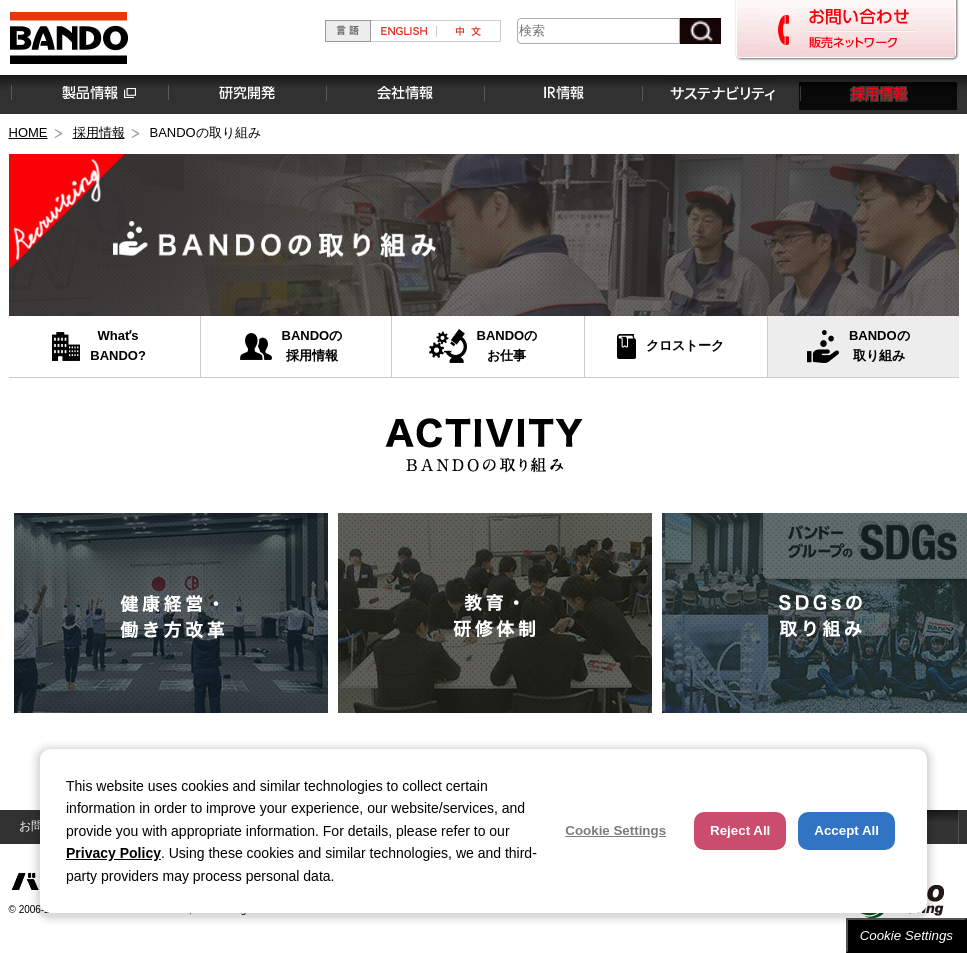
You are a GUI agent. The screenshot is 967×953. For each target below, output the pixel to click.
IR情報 (562, 94)
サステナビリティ (720, 94)
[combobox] (598, 31)
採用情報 (878, 94)
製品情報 (88, 94)
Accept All (846, 830)
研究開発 (246, 94)
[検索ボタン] (700, 31)
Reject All (740, 830)
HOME (28, 132)
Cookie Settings (906, 935)
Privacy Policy (113, 853)
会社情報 (404, 94)
